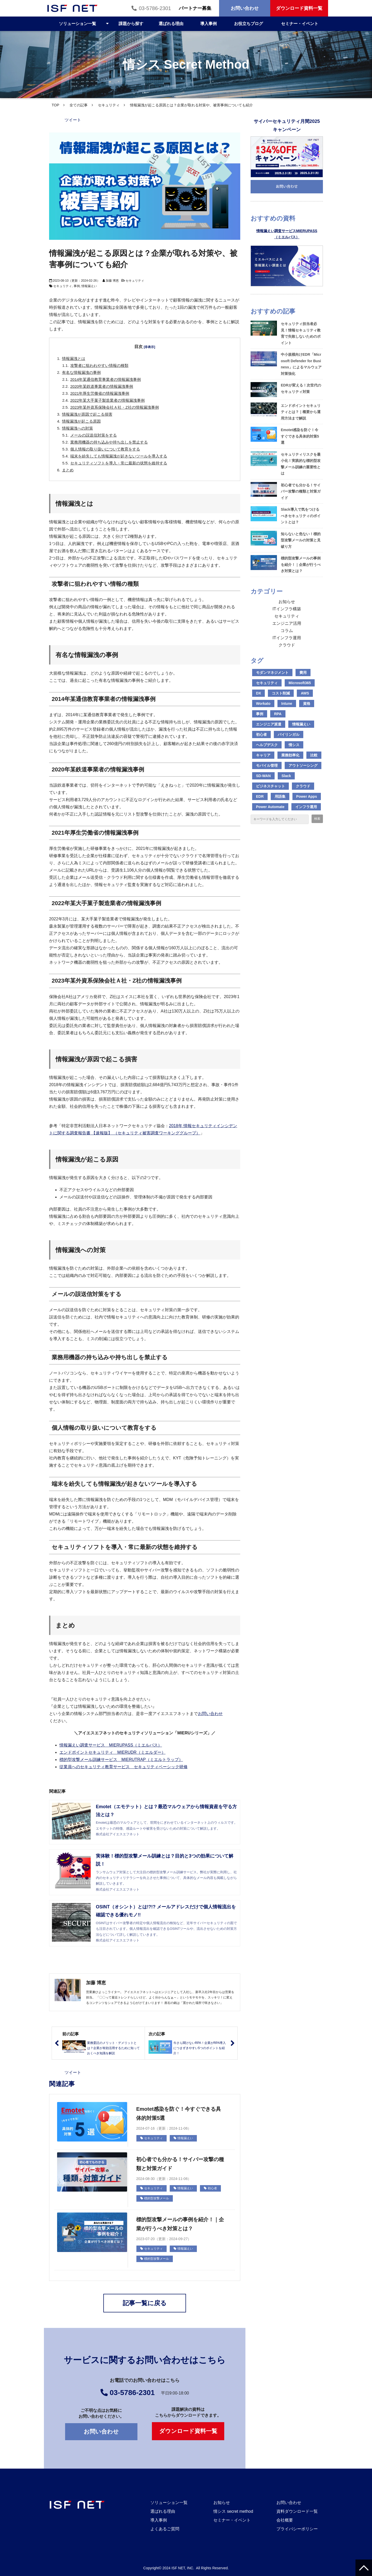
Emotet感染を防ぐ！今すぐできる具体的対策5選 (178, 2113)
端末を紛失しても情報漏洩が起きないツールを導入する (118, 456)
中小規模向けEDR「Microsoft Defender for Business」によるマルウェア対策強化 (301, 364)
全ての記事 (78, 105)
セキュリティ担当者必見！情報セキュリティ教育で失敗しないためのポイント (301, 333)
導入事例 (208, 23)
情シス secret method (233, 2511)
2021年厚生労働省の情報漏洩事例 (99, 393)
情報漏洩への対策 (77, 428)
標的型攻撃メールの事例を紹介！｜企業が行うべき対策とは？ (180, 2224)
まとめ (68, 470)
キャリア (263, 755)
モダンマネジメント (272, 672)
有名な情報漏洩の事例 (81, 372)
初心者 (210, 2188)
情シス (294, 745)
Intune (286, 703)
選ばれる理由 (171, 23)
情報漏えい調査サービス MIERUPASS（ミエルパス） (110, 1745)
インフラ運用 (306, 807)
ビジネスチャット (270, 786)
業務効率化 (290, 755)
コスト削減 (281, 693)
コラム (287, 630)
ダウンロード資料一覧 (299, 8)
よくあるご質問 (164, 2529)
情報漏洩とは (73, 358)
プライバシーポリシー (297, 2529)
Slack (286, 776)
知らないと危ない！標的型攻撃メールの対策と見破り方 (301, 540)
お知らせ (286, 601)
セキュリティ (109, 105)
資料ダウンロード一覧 (297, 2511)
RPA (278, 714)
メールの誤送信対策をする (93, 435)
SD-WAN (263, 776)
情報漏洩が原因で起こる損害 (87, 414)
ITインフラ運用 (287, 638)
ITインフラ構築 (287, 609)
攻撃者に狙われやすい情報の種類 (99, 365)
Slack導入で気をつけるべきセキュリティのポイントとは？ (301, 515)
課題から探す (131, 23)
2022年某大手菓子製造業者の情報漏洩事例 (107, 400)
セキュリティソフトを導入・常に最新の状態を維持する (118, 463)
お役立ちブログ (248, 23)
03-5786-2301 (155, 8)
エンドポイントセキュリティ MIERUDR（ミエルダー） (112, 1752)
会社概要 (284, 2520)
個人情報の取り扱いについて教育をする (105, 449)
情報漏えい (89, 286)
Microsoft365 (300, 683)
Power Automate (270, 807)
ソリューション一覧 (77, 23)
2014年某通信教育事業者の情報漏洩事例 (105, 379)
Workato (263, 703)
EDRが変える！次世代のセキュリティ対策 (301, 388)
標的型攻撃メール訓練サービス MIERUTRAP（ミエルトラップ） (121, 1759)
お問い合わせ (245, 8)
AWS (305, 693)
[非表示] (149, 347)
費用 (303, 672)
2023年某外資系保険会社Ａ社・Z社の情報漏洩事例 (114, 407)
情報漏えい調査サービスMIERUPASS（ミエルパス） (286, 234)
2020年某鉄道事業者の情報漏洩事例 (101, 386)
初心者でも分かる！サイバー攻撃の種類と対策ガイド (180, 2163)
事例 (77, 286)
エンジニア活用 (286, 623)
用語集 (280, 796)
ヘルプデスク (267, 745)
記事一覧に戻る (145, 2303)
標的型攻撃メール (154, 2198)
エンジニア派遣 (268, 724)
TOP (55, 105)
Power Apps (306, 796)
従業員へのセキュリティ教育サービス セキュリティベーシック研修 (123, 1767)
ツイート (73, 120)
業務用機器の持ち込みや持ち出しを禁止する (109, 442)
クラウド (286, 645)
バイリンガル (288, 734)
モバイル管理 (267, 765)
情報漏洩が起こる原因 (81, 421)
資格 (306, 703)
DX (258, 693)
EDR (260, 796)
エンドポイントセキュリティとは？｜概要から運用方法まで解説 (301, 412)
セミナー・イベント (299, 23)
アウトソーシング (303, 765)
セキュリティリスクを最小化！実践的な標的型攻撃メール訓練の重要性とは (301, 464)
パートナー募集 (195, 8)
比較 (313, 755)
